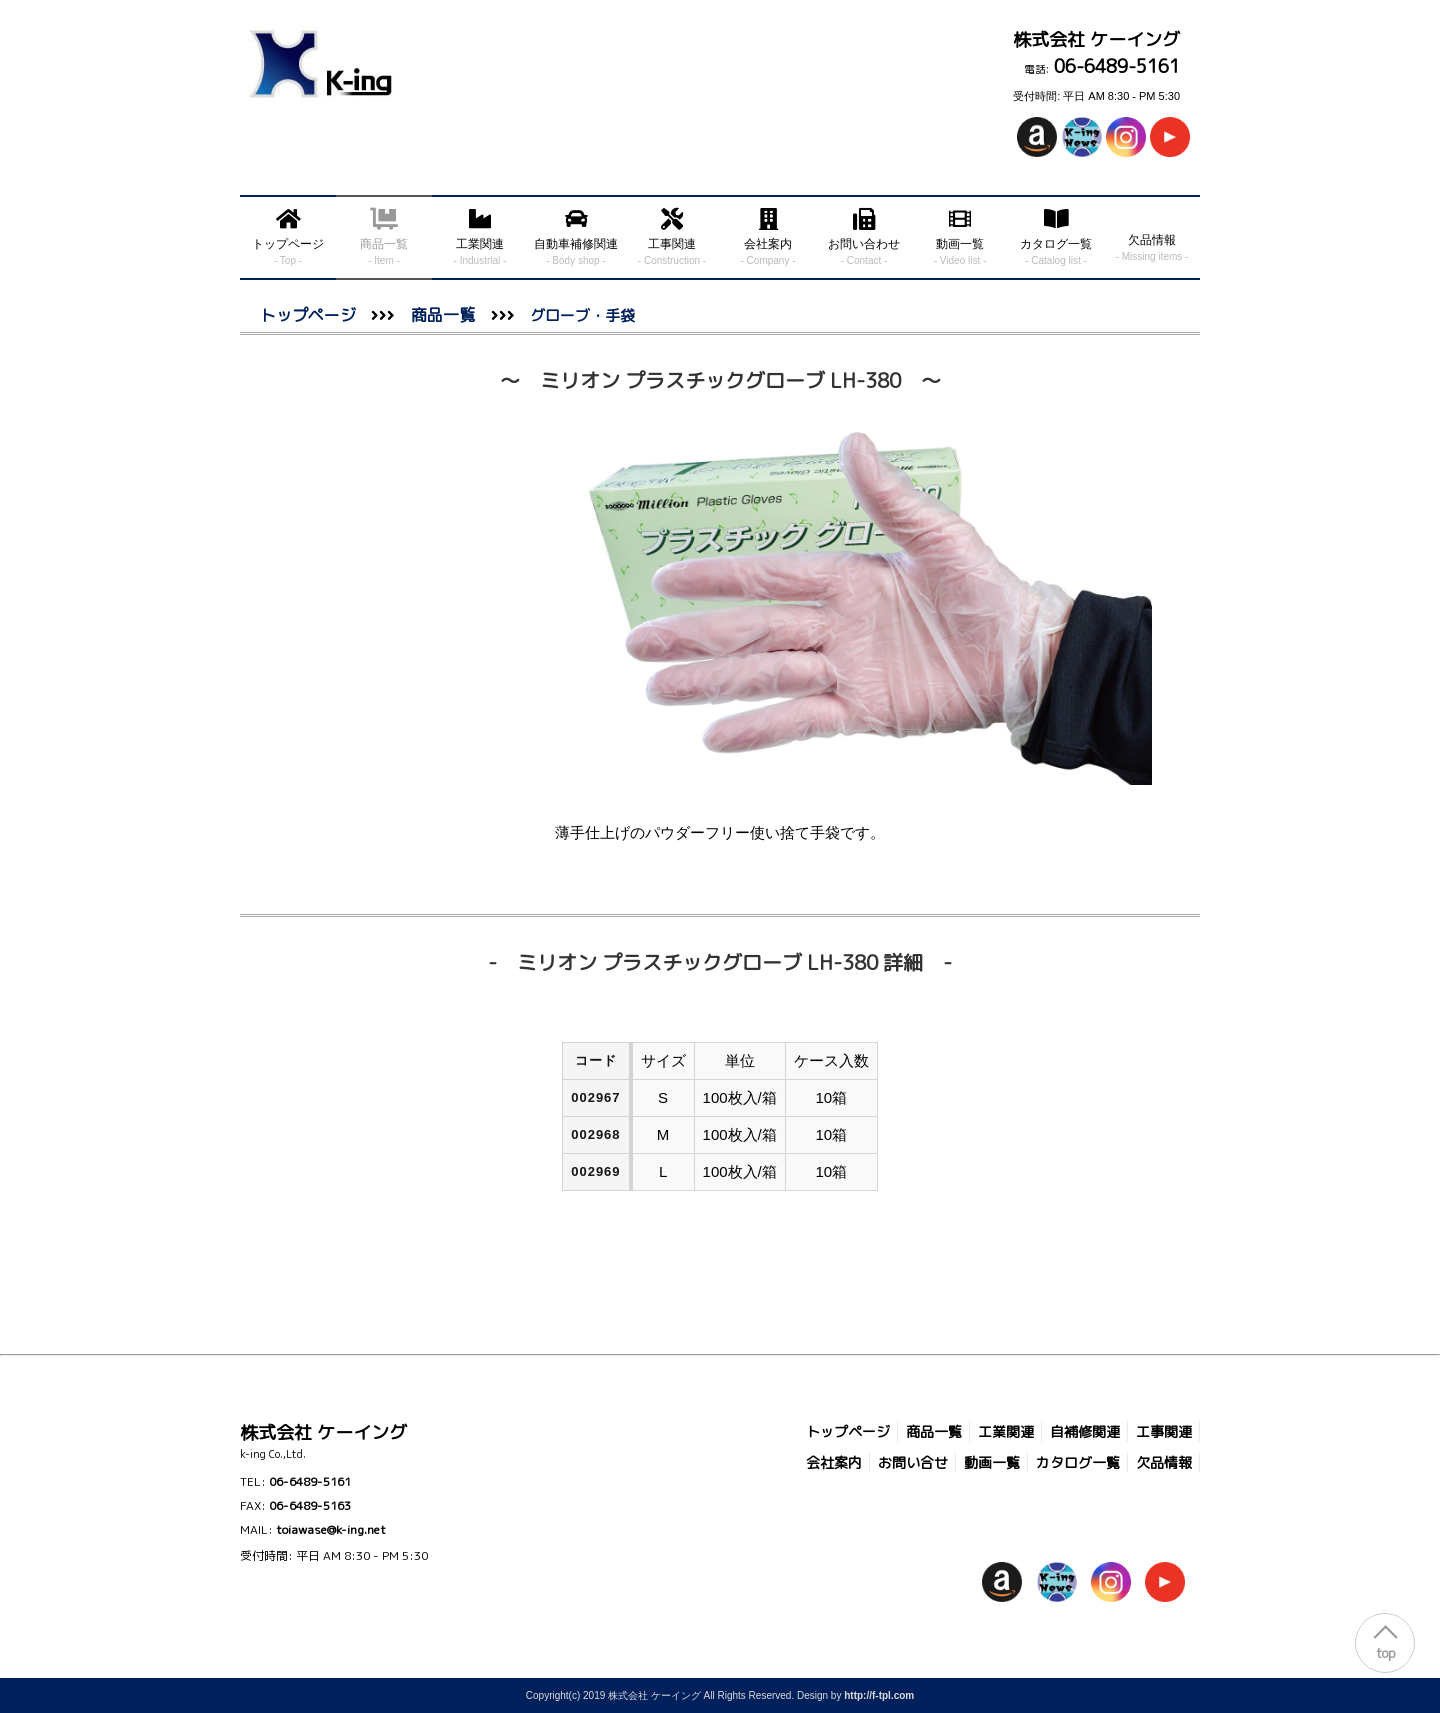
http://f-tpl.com (879, 1695)
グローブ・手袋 (575, 315)
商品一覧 (443, 315)
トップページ (308, 315)
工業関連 (1006, 1431)
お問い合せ (913, 1462)
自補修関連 (1085, 1431)
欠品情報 (1164, 1462)
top (1385, 1653)
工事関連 (1164, 1431)
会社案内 (834, 1462)
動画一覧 (992, 1462)
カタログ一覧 (1078, 1462)
